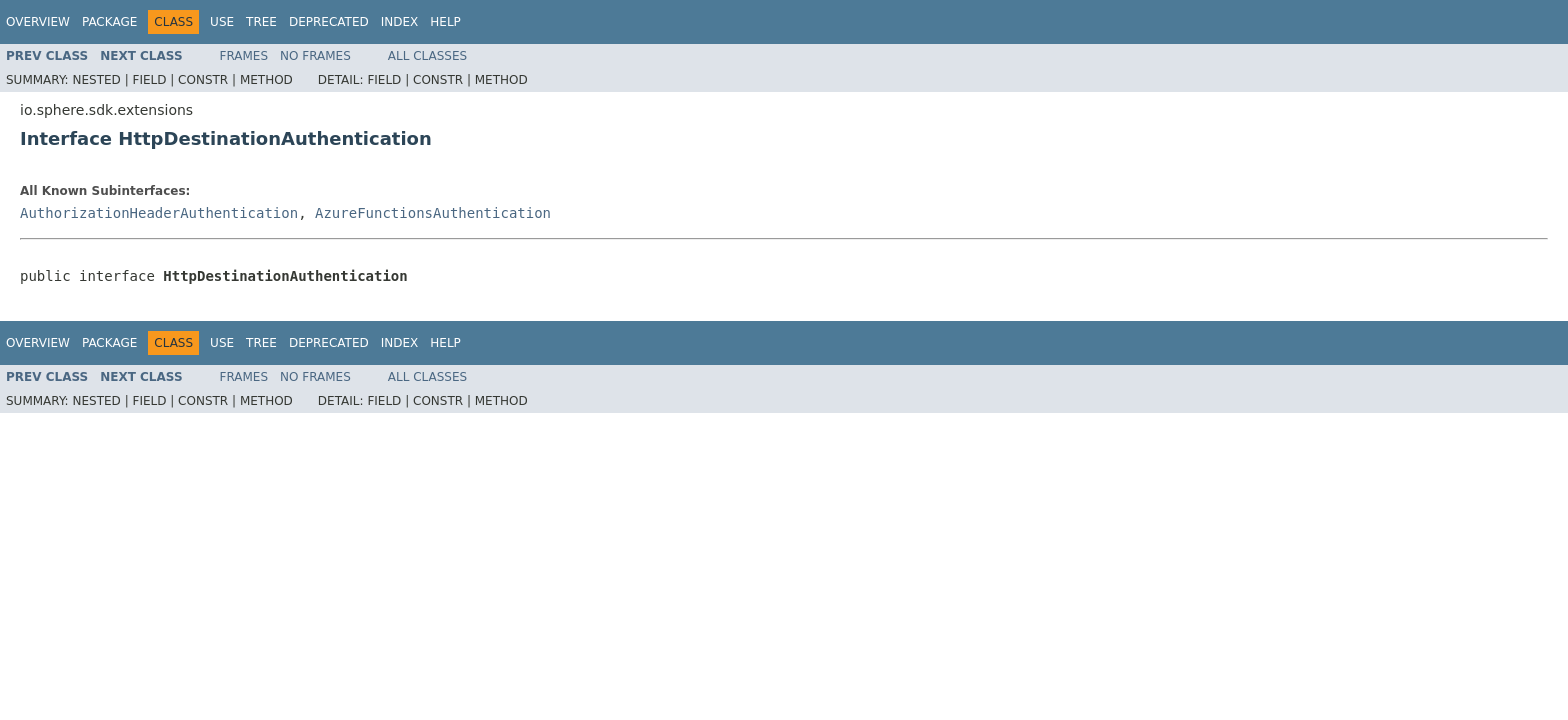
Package (109, 22)
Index (400, 22)
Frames (244, 56)
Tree (261, 22)
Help (445, 22)
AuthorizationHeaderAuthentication (159, 213)
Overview (38, 22)
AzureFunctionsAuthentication (433, 213)
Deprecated (329, 22)
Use (222, 22)
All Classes (427, 56)
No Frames (315, 56)
